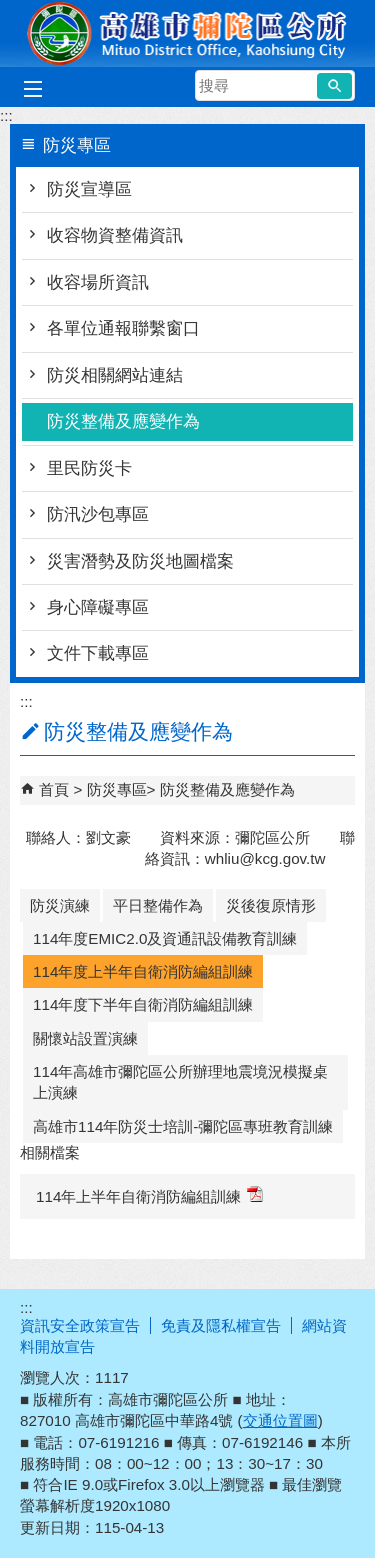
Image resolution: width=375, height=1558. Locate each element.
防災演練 (60, 905)
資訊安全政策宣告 (80, 1325)
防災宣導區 (89, 189)
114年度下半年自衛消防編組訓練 (143, 1004)
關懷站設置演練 (85, 1038)
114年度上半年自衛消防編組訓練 (143, 971)
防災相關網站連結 (115, 375)
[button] (334, 86)
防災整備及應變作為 (123, 421)
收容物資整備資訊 (115, 235)
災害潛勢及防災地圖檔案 (140, 561)
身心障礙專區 (98, 607)
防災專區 (117, 789)
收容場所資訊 (98, 282)
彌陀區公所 (188, 33)
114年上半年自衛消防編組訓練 (149, 1195)
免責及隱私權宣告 (221, 1325)
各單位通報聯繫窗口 (123, 328)
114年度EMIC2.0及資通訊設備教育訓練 (165, 938)
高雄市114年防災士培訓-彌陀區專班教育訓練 (183, 1126)
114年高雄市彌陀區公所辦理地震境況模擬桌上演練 (180, 1082)
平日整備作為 (158, 905)
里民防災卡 (89, 468)
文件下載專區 (98, 653)
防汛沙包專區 (98, 514)
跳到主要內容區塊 (10, 10)
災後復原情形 (271, 905)
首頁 (54, 789)
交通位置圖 (280, 1420)
